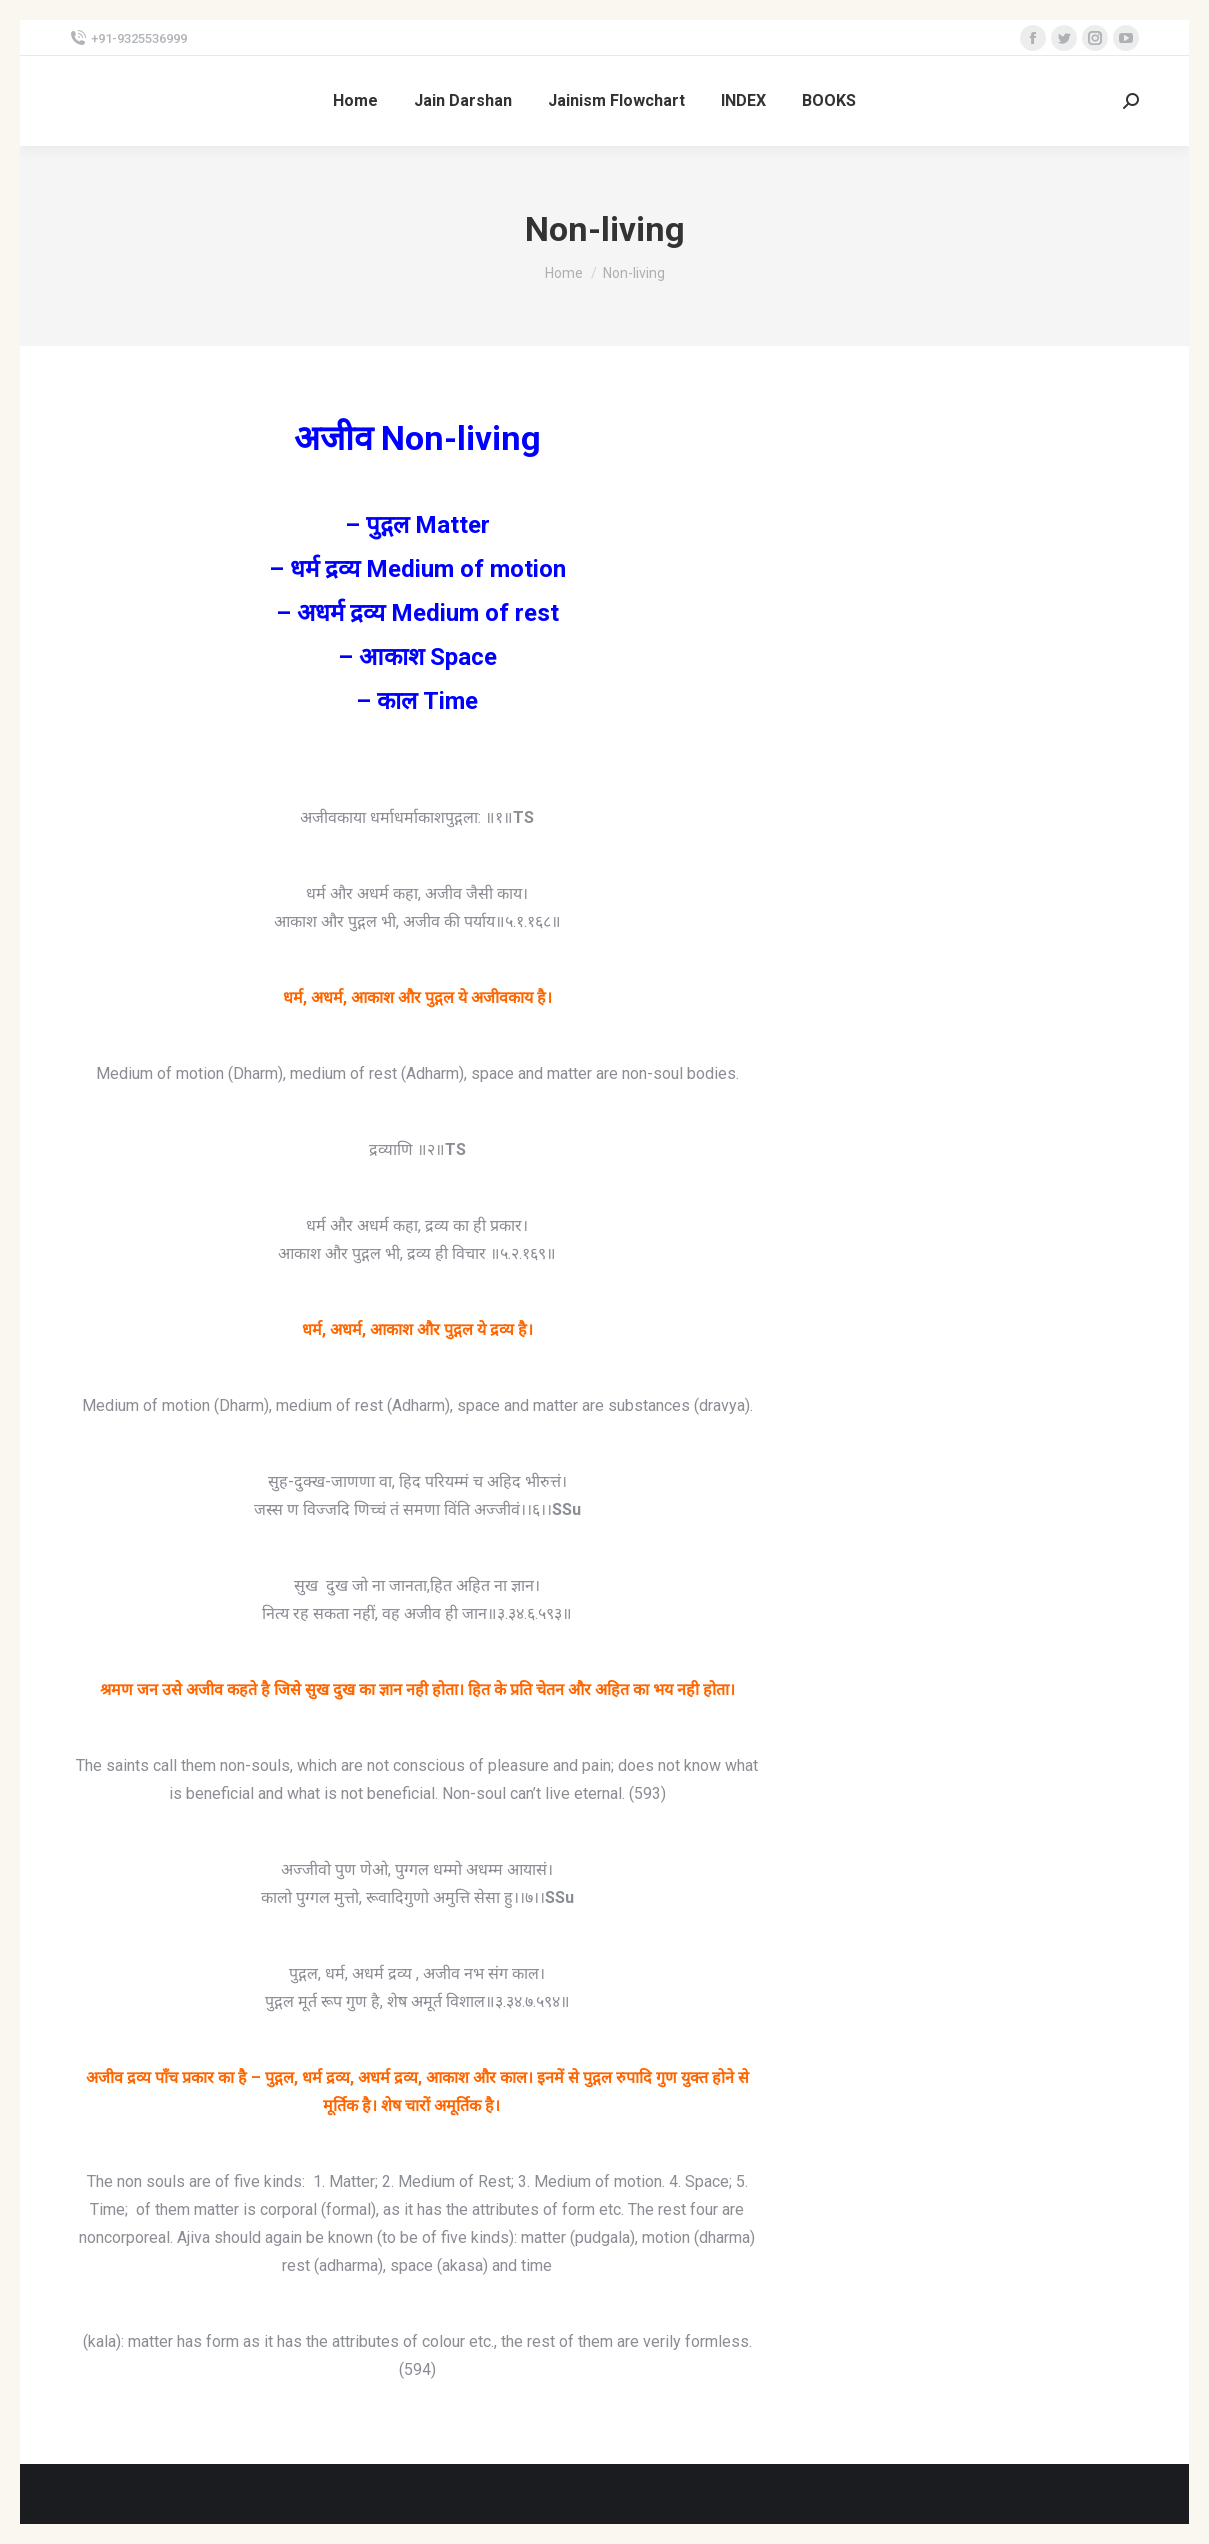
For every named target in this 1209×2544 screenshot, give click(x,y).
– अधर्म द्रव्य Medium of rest (417, 613)
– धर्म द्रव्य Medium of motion (417, 569)
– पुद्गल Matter (417, 525)
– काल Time (417, 701)
